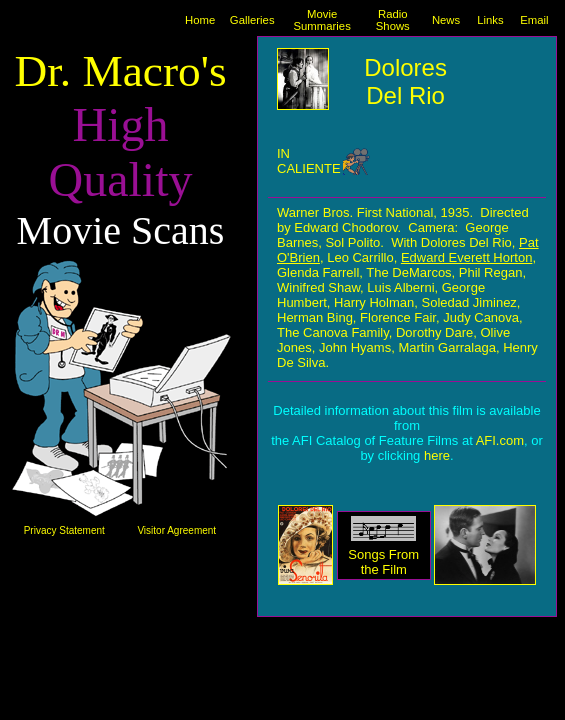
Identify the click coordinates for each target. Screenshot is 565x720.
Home (200, 20)
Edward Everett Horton (467, 257)
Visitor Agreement (176, 530)
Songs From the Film (383, 562)
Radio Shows (393, 20)
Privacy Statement (64, 530)
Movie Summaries (322, 20)
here (437, 455)
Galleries (252, 20)
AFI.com (500, 440)
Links (490, 20)
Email (534, 20)
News (446, 20)
